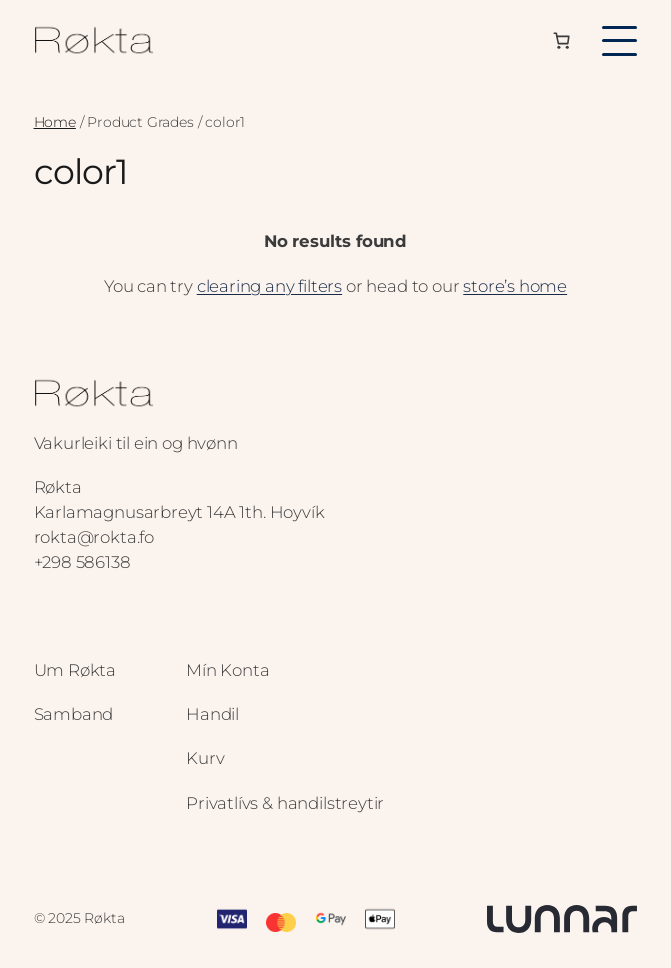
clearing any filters (269, 286)
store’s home (515, 286)
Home (55, 122)
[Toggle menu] (619, 41)
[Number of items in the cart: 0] (562, 41)
